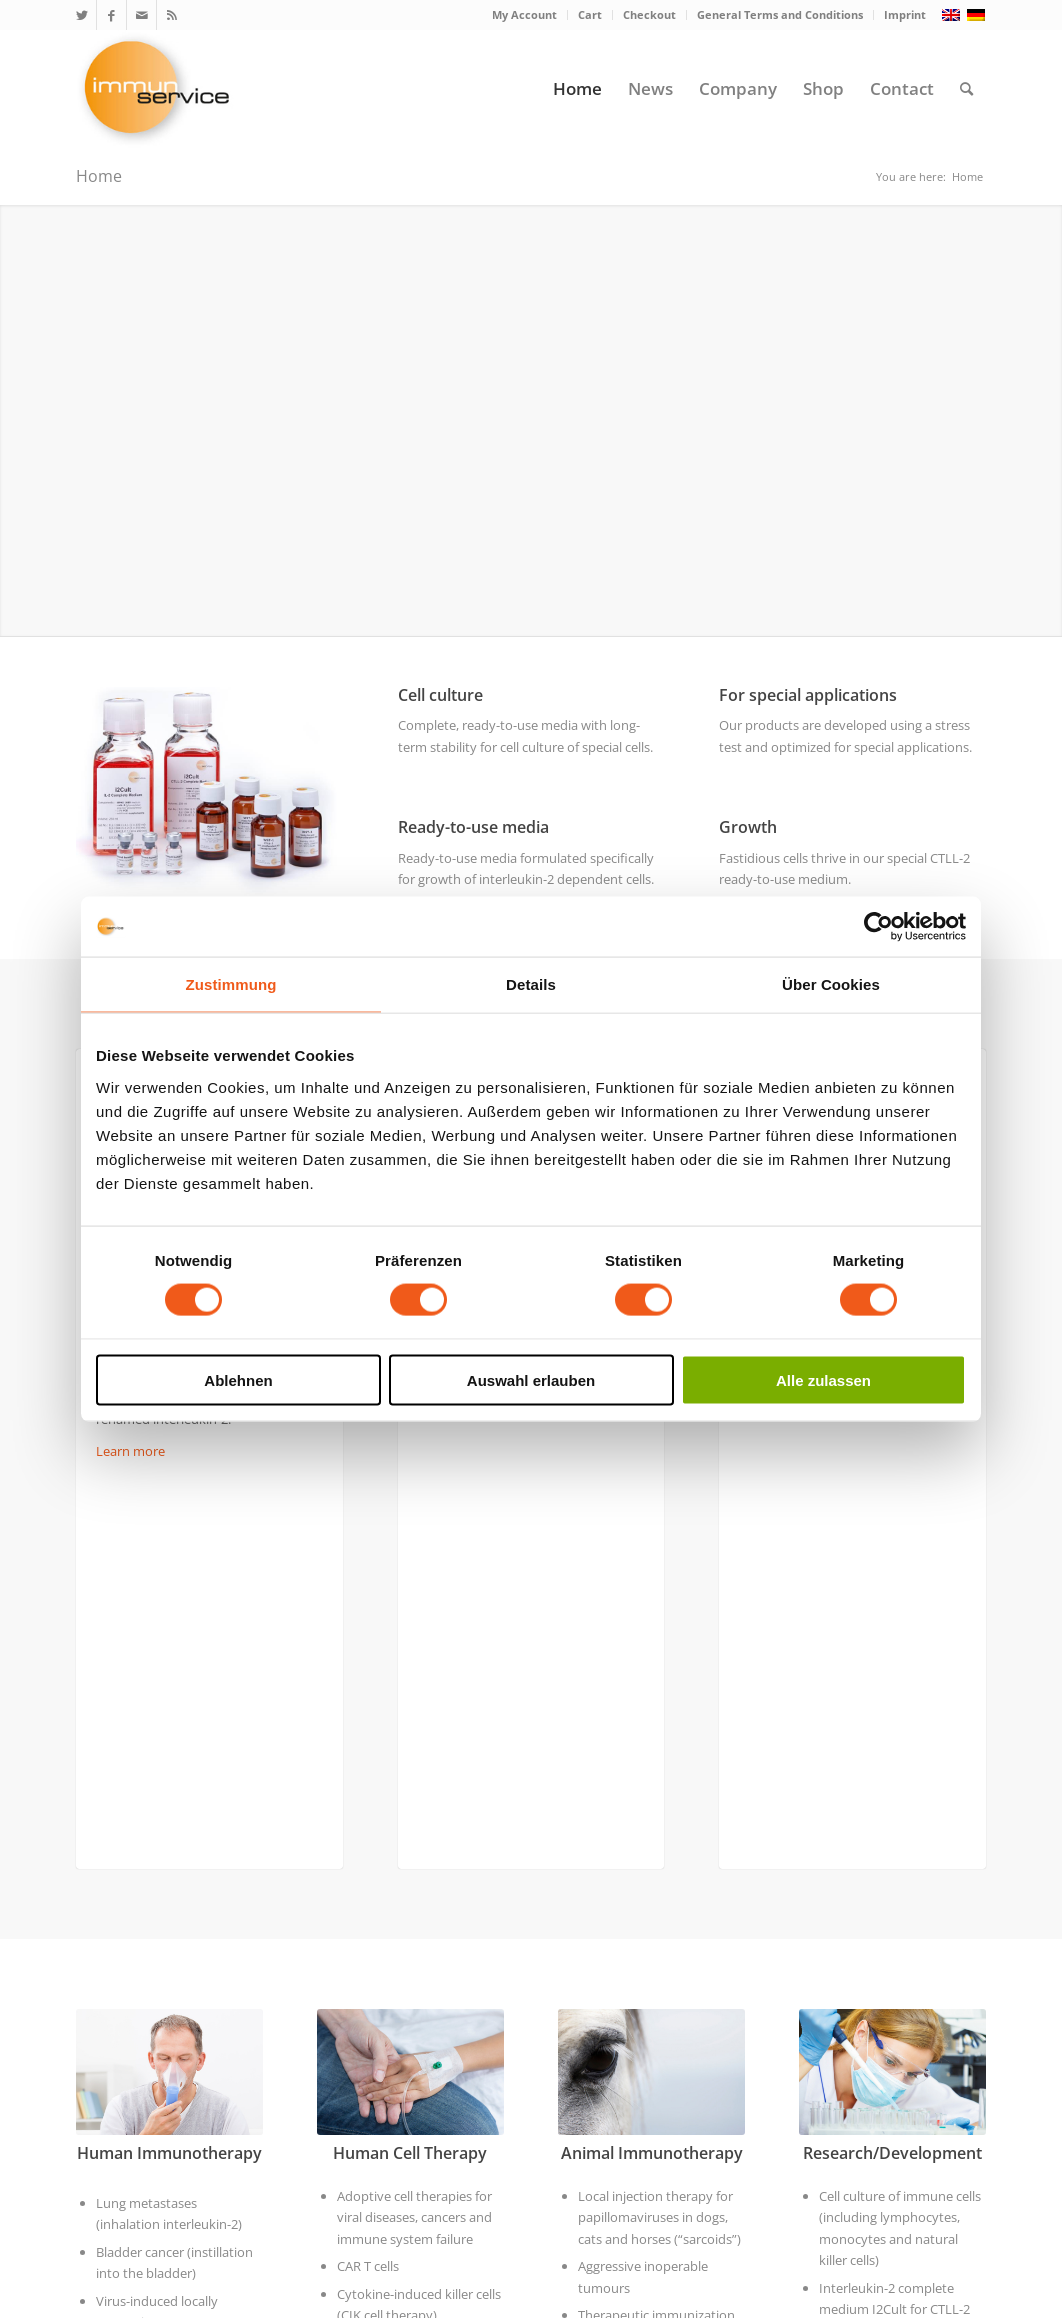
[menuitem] (525, 15)
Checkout (649, 14)
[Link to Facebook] (111, 15)
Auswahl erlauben (531, 1379)
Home (99, 176)
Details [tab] (531, 984)
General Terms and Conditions (780, 14)
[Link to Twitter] (81, 15)
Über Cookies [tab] (831, 984)
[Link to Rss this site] (172, 15)
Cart (590, 14)
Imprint (905, 14)
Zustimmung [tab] (231, 984)
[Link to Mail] (141, 15)
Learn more (130, 1451)
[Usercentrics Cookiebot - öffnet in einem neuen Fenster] (878, 927)
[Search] (966, 89)
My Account (524, 14)
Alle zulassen (823, 1379)
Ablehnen (238, 1379)
